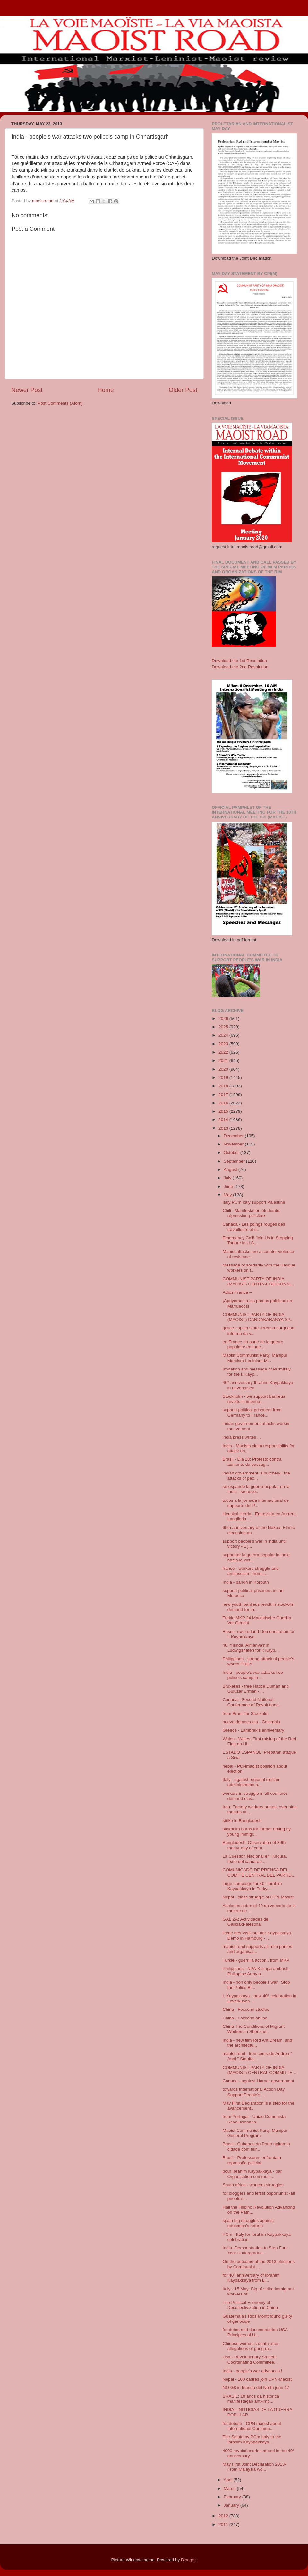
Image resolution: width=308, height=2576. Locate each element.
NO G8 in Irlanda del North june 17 (256, 2387)
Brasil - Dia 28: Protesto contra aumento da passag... (252, 1462)
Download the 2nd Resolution (240, 666)
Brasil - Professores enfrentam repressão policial (252, 2160)
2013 (223, 1128)
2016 (223, 1103)
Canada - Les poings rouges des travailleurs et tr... (254, 1227)
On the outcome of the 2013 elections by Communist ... (259, 2264)
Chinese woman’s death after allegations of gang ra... (251, 2346)
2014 (223, 1119)
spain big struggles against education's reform (248, 2223)
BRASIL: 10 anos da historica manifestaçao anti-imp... (251, 2399)
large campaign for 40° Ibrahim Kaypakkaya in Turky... (252, 1886)
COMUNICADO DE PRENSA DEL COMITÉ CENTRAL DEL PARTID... (259, 1872)
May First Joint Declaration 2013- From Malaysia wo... (254, 2467)
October (232, 1152)
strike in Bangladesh (242, 1820)
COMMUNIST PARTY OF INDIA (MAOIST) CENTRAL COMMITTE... (259, 2070)
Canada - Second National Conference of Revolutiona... (252, 1702)
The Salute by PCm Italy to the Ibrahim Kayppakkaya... (252, 2439)
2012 (223, 2515)
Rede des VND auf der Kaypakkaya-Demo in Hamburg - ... (258, 1936)
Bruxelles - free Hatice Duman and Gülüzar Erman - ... (256, 1689)
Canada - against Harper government (258, 2081)
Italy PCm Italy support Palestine (254, 1202)
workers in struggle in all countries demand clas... (255, 1796)
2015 (223, 1111)
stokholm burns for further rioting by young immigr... (257, 1832)
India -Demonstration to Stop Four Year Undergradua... (255, 2250)
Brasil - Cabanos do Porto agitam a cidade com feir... (256, 2146)
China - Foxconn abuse (245, 2018)
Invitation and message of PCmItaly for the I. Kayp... (257, 1372)
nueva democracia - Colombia (251, 1721)
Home (106, 389)
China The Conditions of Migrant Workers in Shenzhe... (254, 2029)
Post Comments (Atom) (60, 403)
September (235, 1161)
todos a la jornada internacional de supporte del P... (256, 1503)
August (231, 1169)
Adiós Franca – (237, 1292)
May (228, 1194)
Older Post (183, 389)
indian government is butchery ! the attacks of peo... (256, 1476)
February (233, 2496)
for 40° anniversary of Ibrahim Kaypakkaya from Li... (251, 2278)
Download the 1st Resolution (239, 660)
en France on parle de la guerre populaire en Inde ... (253, 1344)
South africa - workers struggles (253, 2185)
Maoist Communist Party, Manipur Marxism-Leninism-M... (255, 1358)
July (228, 1177)
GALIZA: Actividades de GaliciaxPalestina (246, 1922)
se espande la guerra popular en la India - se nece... (256, 1489)
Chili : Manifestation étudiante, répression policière (252, 1213)
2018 (223, 1086)
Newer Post (27, 389)
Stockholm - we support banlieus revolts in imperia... (254, 1399)
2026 (223, 1018)
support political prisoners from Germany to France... (252, 1412)
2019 (223, 1077)
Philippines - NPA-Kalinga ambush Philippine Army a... (255, 1971)
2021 (223, 1060)
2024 (223, 1035)
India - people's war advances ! (252, 2370)
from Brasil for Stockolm (246, 1713)
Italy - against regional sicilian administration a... (251, 1782)
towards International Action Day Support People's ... (254, 2092)
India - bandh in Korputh (246, 1582)
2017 (223, 1094)
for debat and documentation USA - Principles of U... (256, 2332)
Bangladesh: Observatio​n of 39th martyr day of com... (254, 1845)
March (230, 2488)
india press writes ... (242, 1437)
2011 (223, 2524)
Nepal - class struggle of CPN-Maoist (258, 1897)
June (229, 1186)
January (232, 2505)
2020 (223, 1069)
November (234, 1144)
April (229, 2479)
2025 (223, 1026)
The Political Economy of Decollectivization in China (250, 2305)
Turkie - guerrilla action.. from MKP (256, 1960)
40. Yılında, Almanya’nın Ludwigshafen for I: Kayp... (251, 1648)
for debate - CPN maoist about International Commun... (252, 2426)
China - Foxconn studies (246, 2009)
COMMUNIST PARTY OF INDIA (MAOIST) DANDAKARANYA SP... (258, 1317)
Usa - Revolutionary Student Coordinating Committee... (250, 2359)
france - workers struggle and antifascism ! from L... (251, 1571)
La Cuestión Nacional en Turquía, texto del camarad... (255, 1859)
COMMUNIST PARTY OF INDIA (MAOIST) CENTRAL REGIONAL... (259, 1281)
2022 (223, 1052)
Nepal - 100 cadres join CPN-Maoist (257, 2379)
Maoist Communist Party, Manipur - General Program (256, 2133)
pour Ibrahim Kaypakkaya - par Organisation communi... (252, 2174)
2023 (223, 1044)
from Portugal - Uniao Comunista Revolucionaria (254, 2119)
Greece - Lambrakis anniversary (253, 1730)
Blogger (188, 2559)
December (234, 1135)
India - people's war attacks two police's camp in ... (253, 1675)
